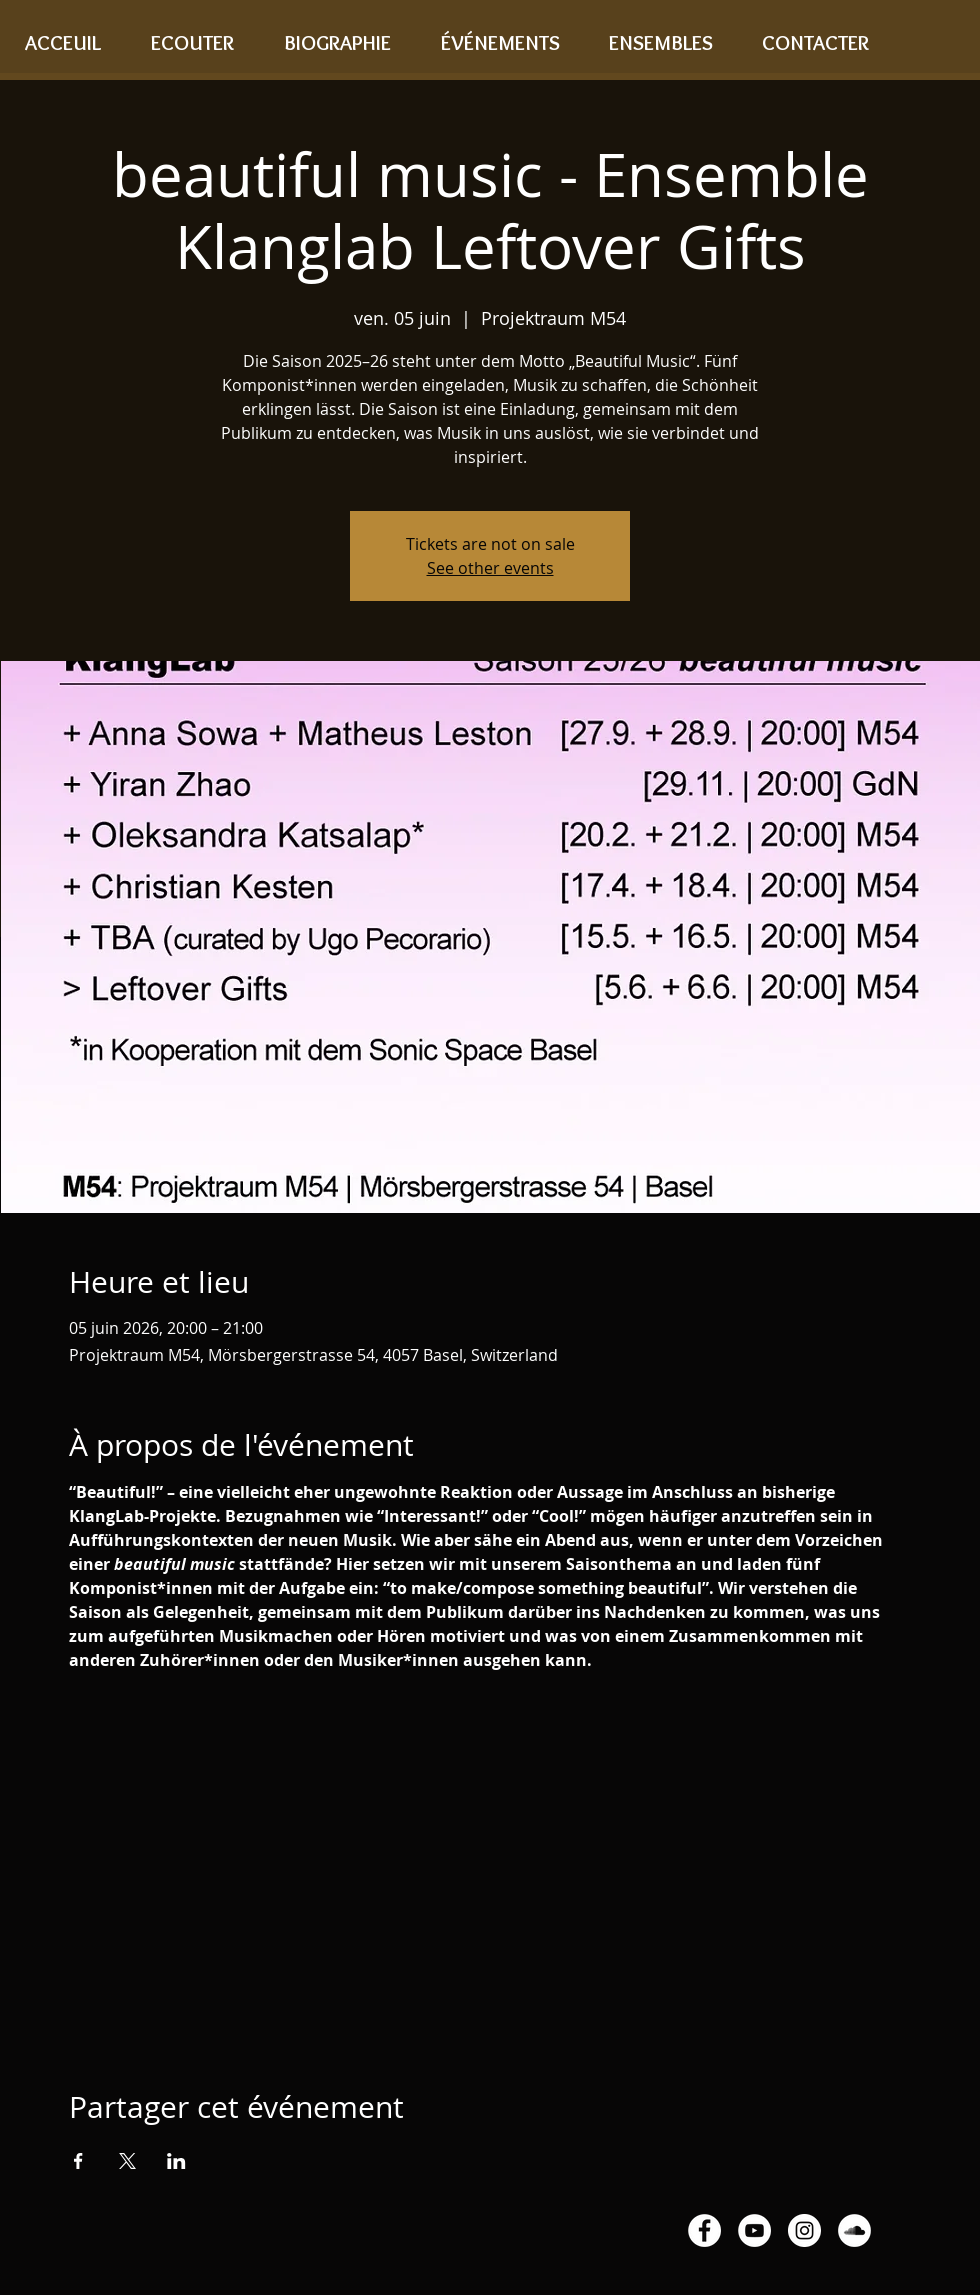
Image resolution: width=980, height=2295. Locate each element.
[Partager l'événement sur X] (127, 2161)
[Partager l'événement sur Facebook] (78, 2161)
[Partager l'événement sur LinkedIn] (176, 2161)
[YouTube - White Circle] (754, 2230)
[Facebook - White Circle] (704, 2230)
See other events (490, 568)
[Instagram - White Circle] (804, 2230)
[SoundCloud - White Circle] (854, 2230)
